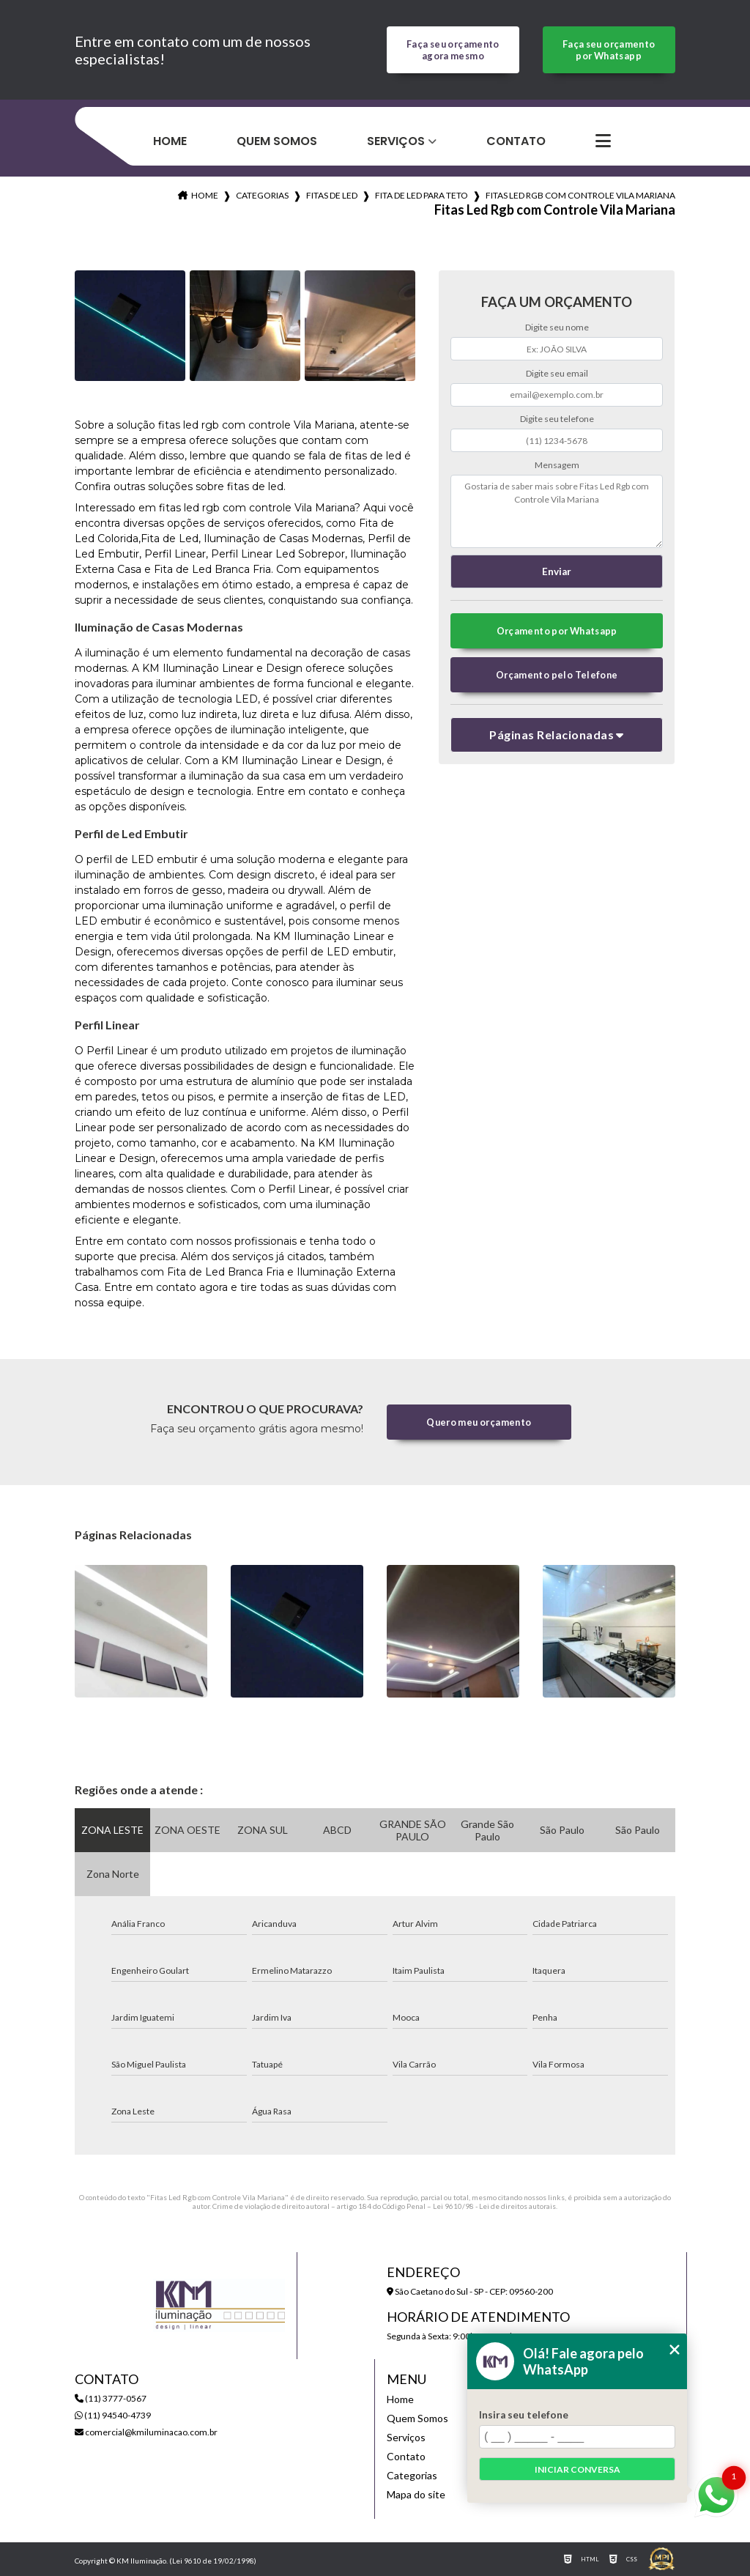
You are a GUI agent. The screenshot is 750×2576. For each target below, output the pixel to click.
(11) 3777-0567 (110, 2398)
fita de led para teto (421, 195)
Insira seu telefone (523, 2415)
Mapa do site (416, 2494)
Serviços (396, 141)
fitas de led (331, 195)
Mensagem (557, 464)
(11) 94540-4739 (113, 2415)
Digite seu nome (557, 327)
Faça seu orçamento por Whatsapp (609, 50)
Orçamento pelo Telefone (557, 675)
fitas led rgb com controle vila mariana (580, 195)
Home (170, 141)
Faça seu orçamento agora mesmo (453, 50)
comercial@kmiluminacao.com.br (146, 2432)
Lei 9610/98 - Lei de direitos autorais (494, 2206)
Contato (516, 141)
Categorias (262, 195)
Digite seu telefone (557, 418)
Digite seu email (557, 373)
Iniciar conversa (577, 2469)
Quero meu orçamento (478, 1422)
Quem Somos (277, 141)
